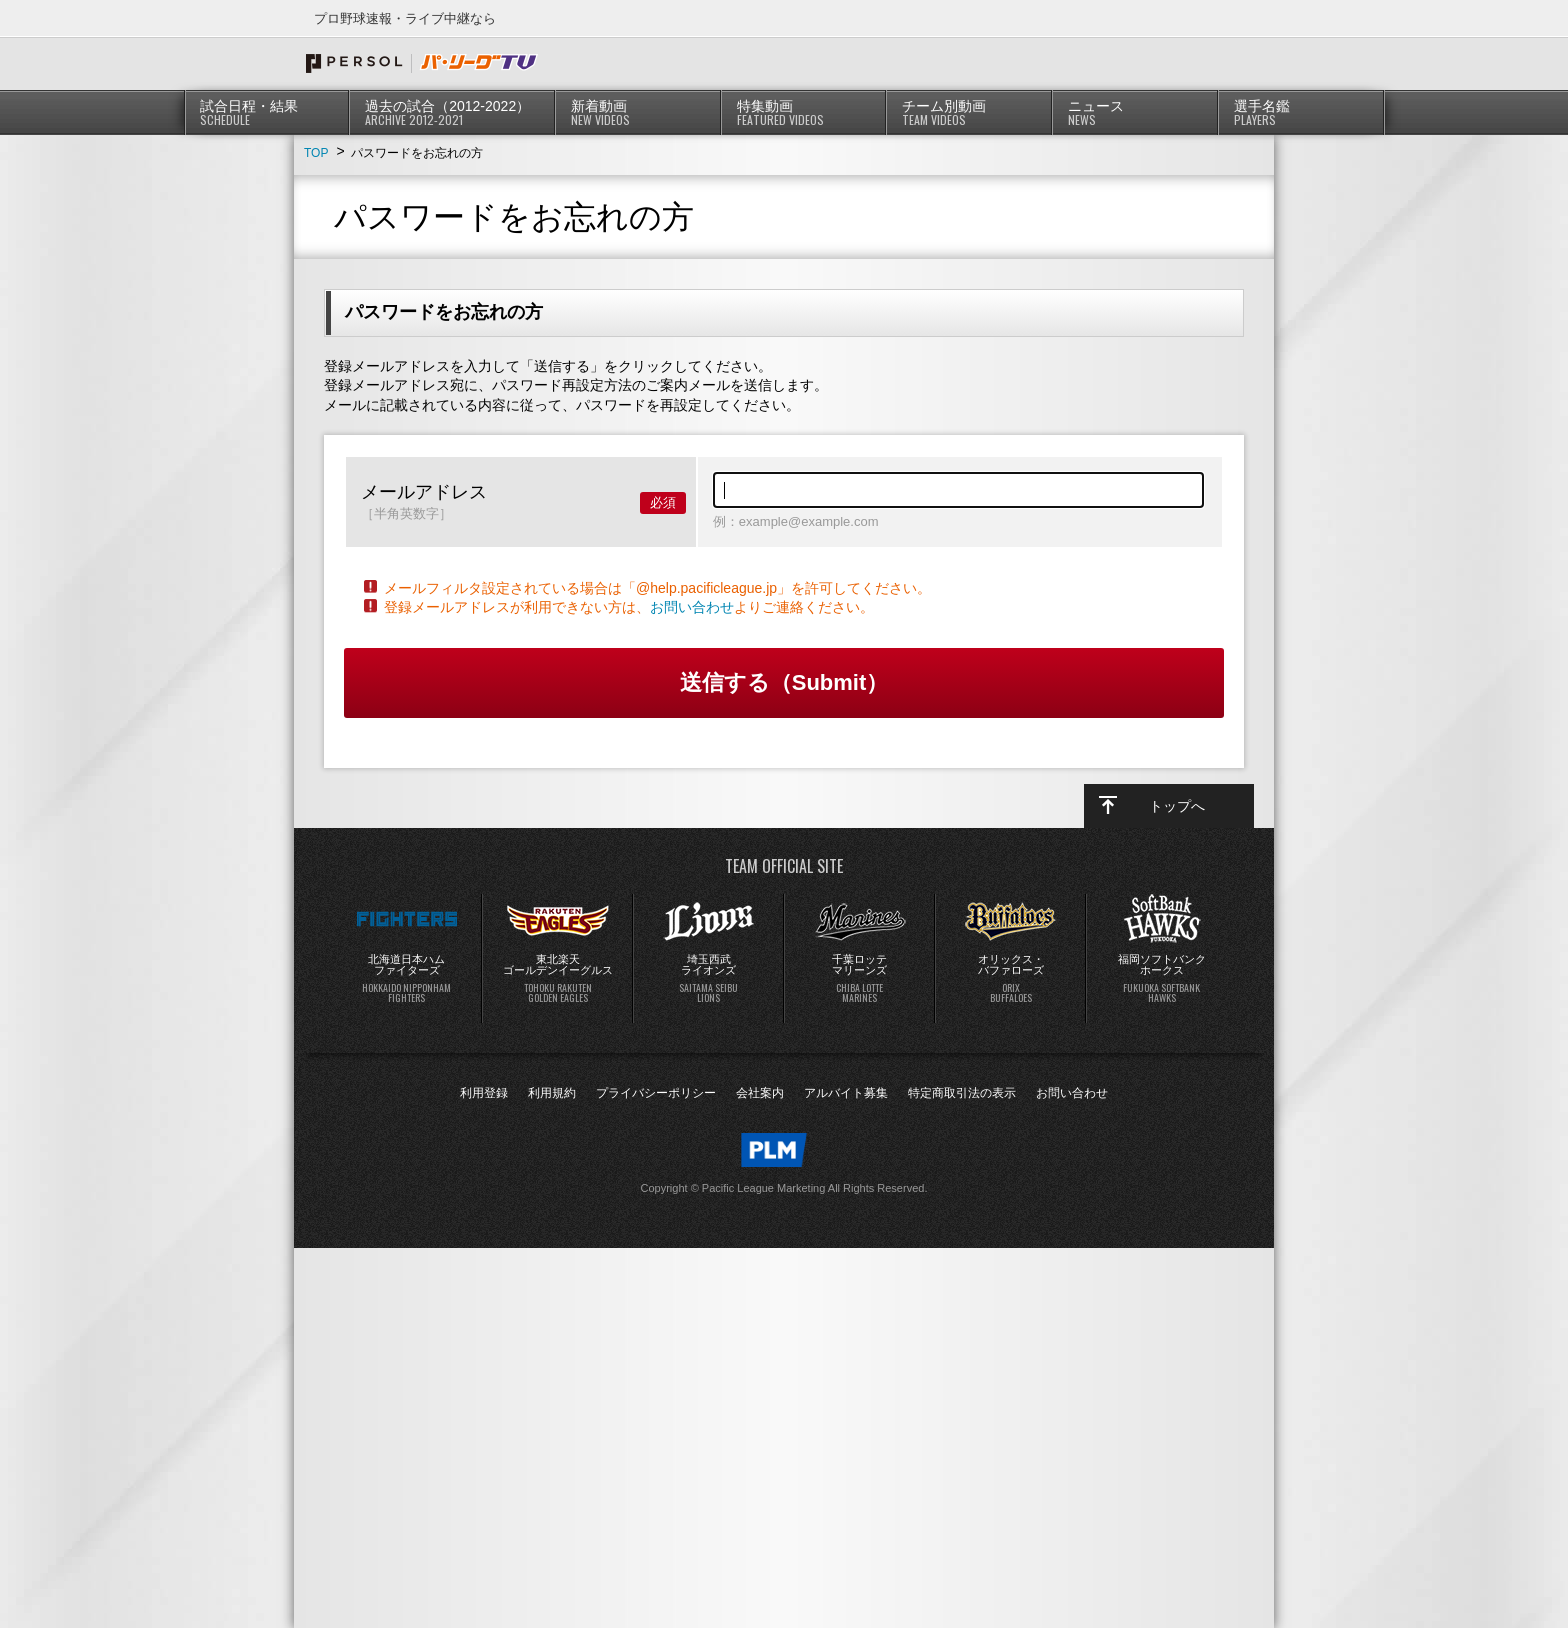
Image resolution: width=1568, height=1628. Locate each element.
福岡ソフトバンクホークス (1162, 979)
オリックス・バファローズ (1011, 979)
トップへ (1177, 806)
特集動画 (804, 113)
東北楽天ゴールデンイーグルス (558, 979)
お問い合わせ (692, 607)
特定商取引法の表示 (962, 1093)
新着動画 (638, 113)
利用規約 (552, 1093)
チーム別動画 (969, 113)
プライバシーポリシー (656, 1093)
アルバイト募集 (846, 1093)
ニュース (1135, 113)
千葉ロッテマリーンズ (860, 979)
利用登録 (484, 1093)
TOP (316, 153)
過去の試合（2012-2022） (452, 113)
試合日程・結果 (267, 113)
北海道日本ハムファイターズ (407, 979)
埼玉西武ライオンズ (709, 979)
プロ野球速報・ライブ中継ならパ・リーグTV (421, 63)
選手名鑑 (1301, 113)
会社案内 (760, 1093)
